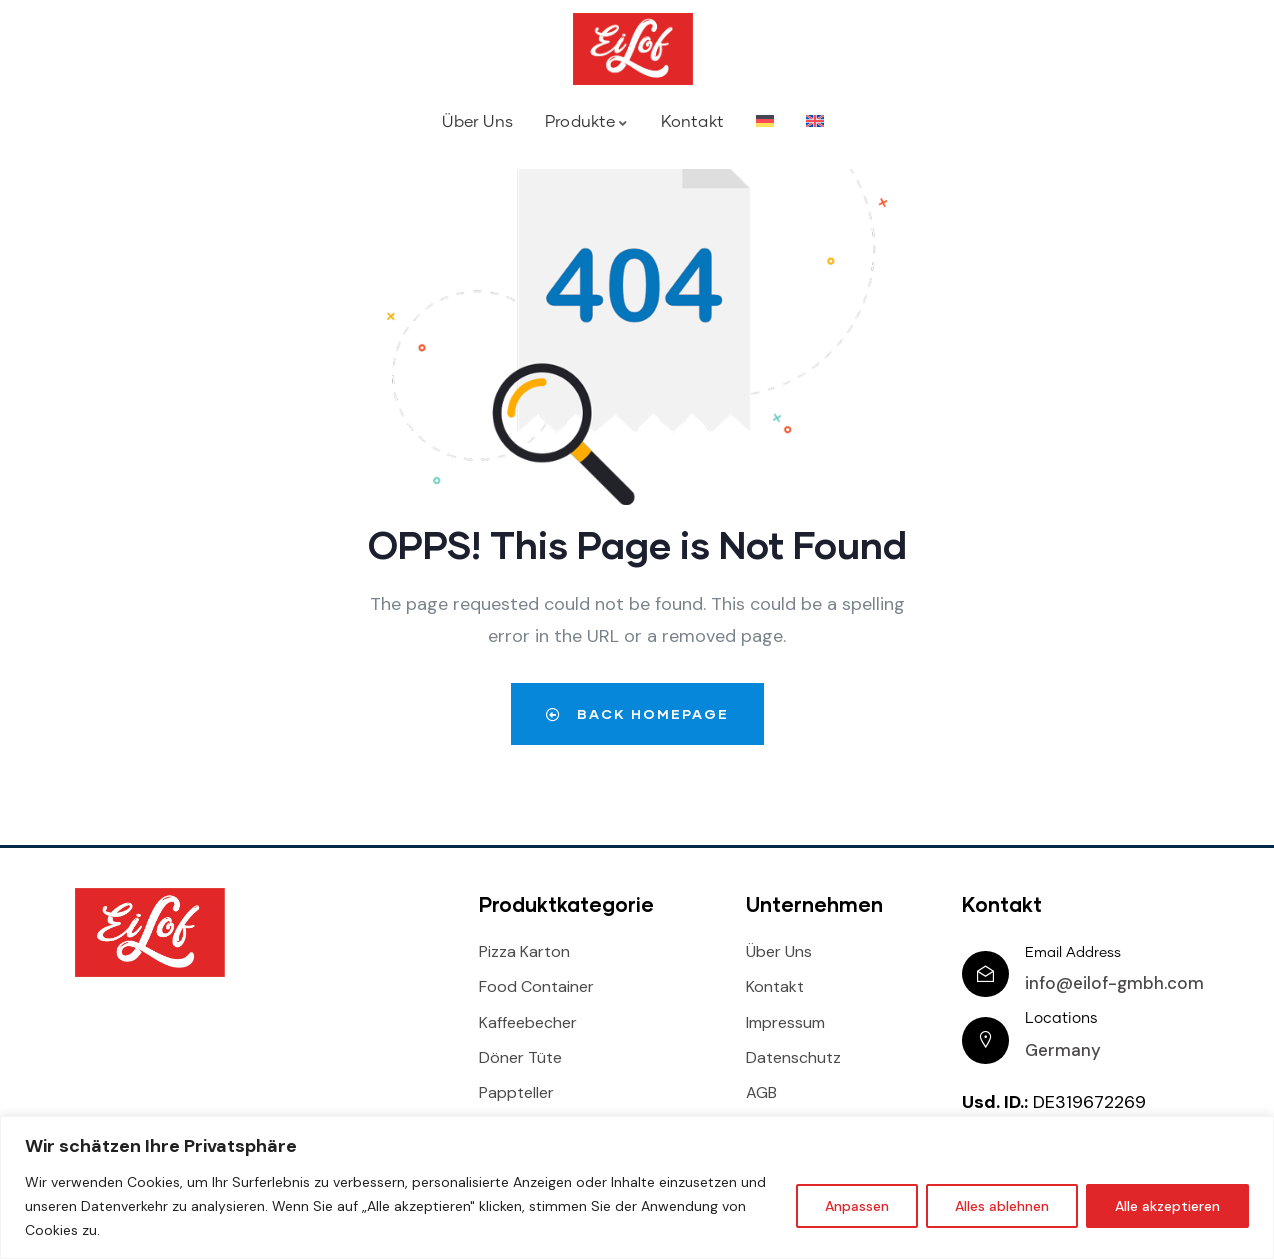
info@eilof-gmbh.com (1115, 983)
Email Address (1074, 953)
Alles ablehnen (1002, 1206)
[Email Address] (986, 974)
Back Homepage (637, 713)
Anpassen (857, 1206)
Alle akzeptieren (1167, 1206)
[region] (637, 1187)
